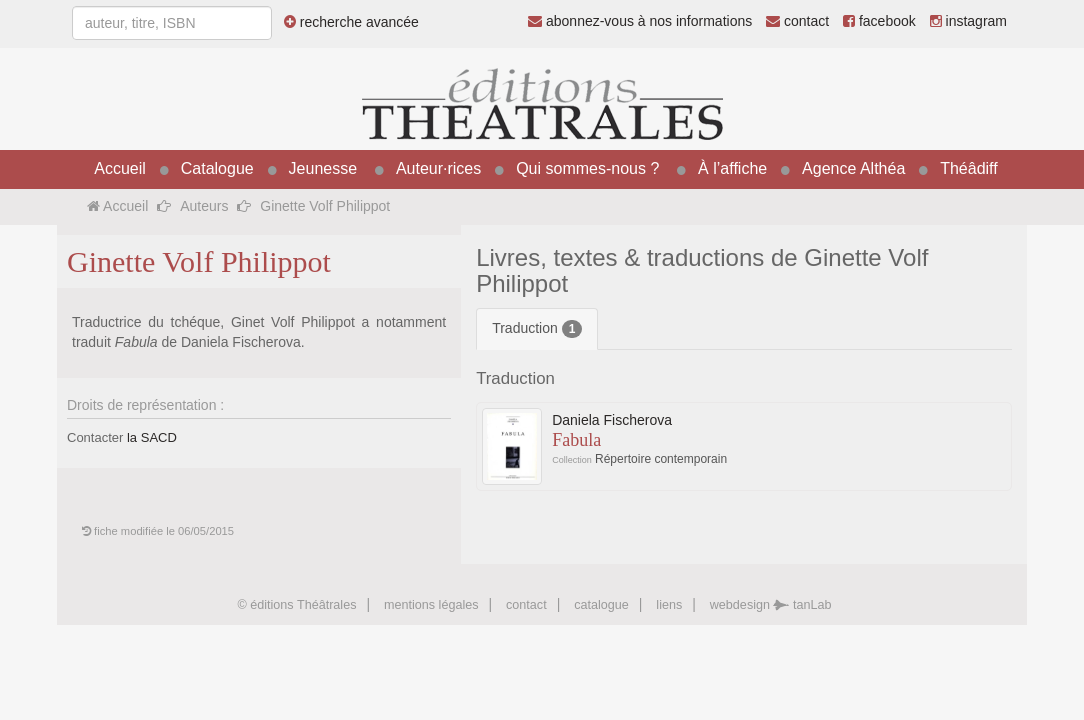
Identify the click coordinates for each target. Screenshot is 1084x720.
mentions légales (431, 605)
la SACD (152, 437)
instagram (968, 21)
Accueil (120, 168)
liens (669, 605)
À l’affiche (732, 168)
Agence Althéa (853, 168)
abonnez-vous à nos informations (640, 21)
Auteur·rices (438, 168)
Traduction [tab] (537, 329)
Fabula (576, 440)
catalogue (601, 605)
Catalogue (217, 168)
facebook (879, 21)
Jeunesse (323, 168)
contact (797, 21)
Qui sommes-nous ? (587, 168)
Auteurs (204, 206)
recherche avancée (351, 22)
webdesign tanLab (771, 605)
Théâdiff (969, 168)
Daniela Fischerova (612, 420)
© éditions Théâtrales (296, 605)
